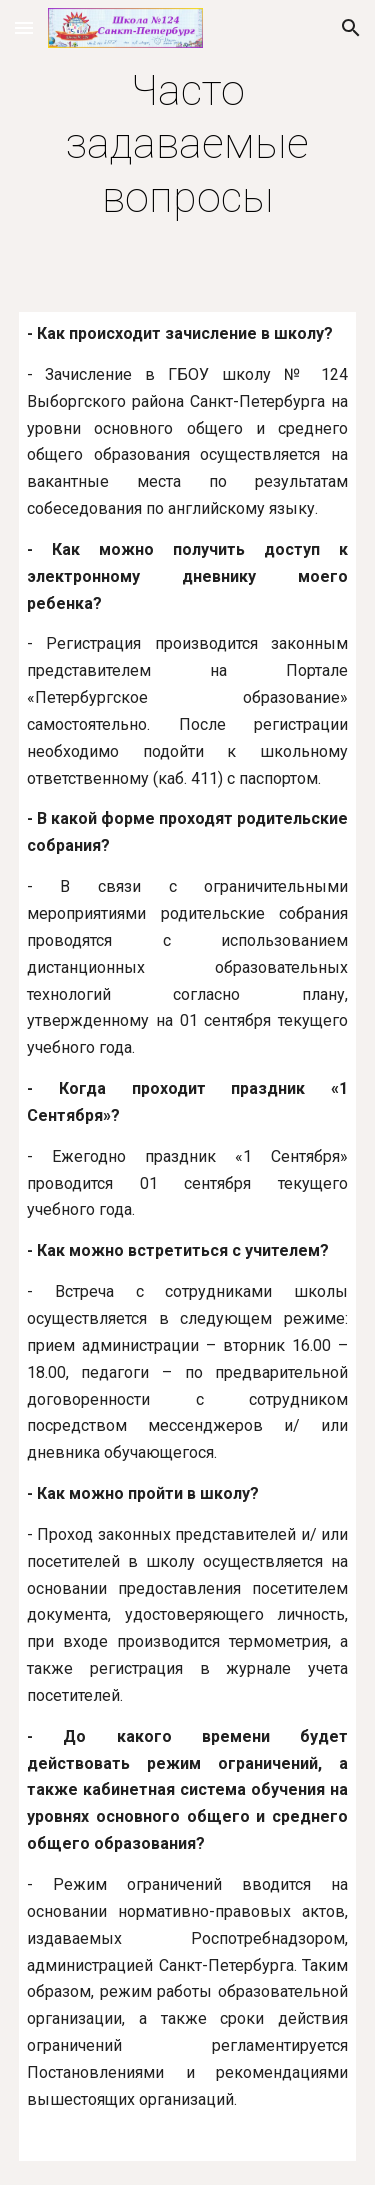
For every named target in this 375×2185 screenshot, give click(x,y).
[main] (188, 144)
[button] (24, 27)
